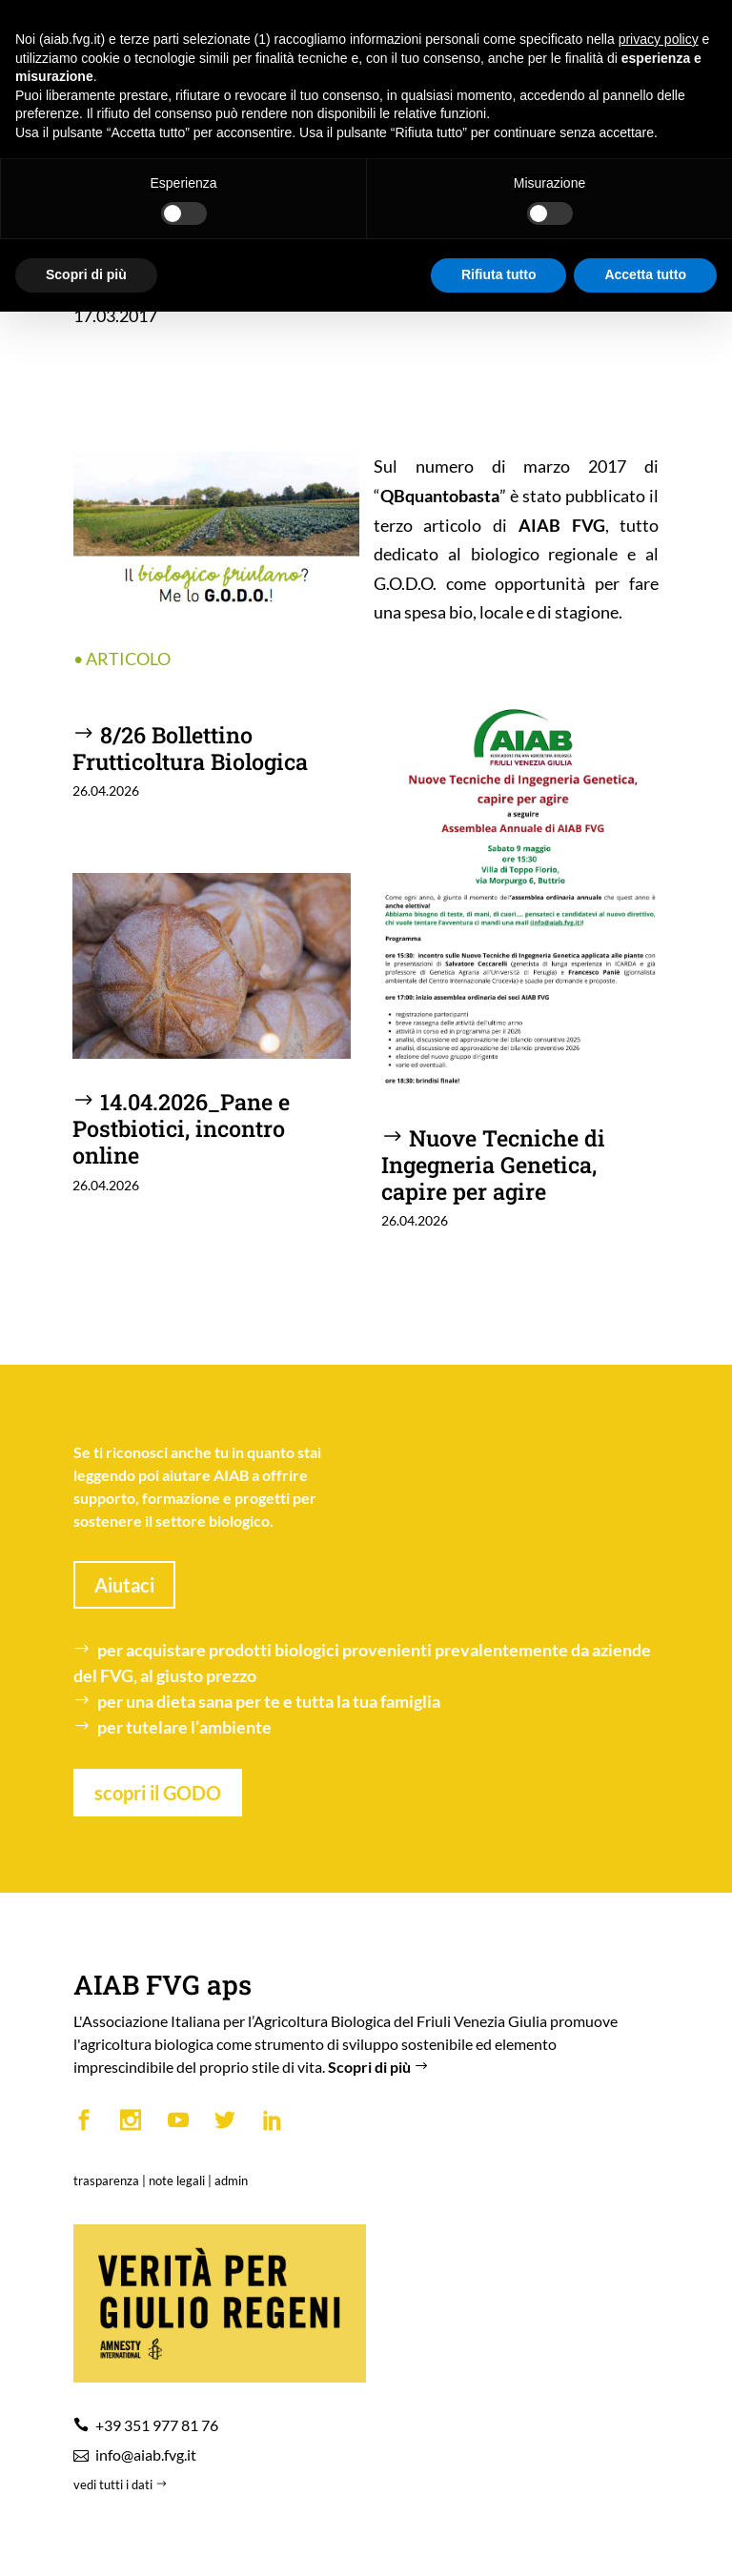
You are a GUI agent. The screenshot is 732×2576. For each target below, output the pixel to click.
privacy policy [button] (659, 39)
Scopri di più (380, 2067)
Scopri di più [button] (86, 274)
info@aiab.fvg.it (145, 2454)
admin (231, 2180)
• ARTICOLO (122, 658)
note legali (177, 2180)
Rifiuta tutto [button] (499, 274)
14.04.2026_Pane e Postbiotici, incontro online (181, 1127)
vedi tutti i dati (122, 2484)
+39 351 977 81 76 (156, 2425)
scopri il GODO (157, 1792)
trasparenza (106, 2180)
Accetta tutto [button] (645, 274)
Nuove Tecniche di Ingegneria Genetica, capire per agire (493, 1164)
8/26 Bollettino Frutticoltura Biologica (190, 748)
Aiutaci (124, 1584)
